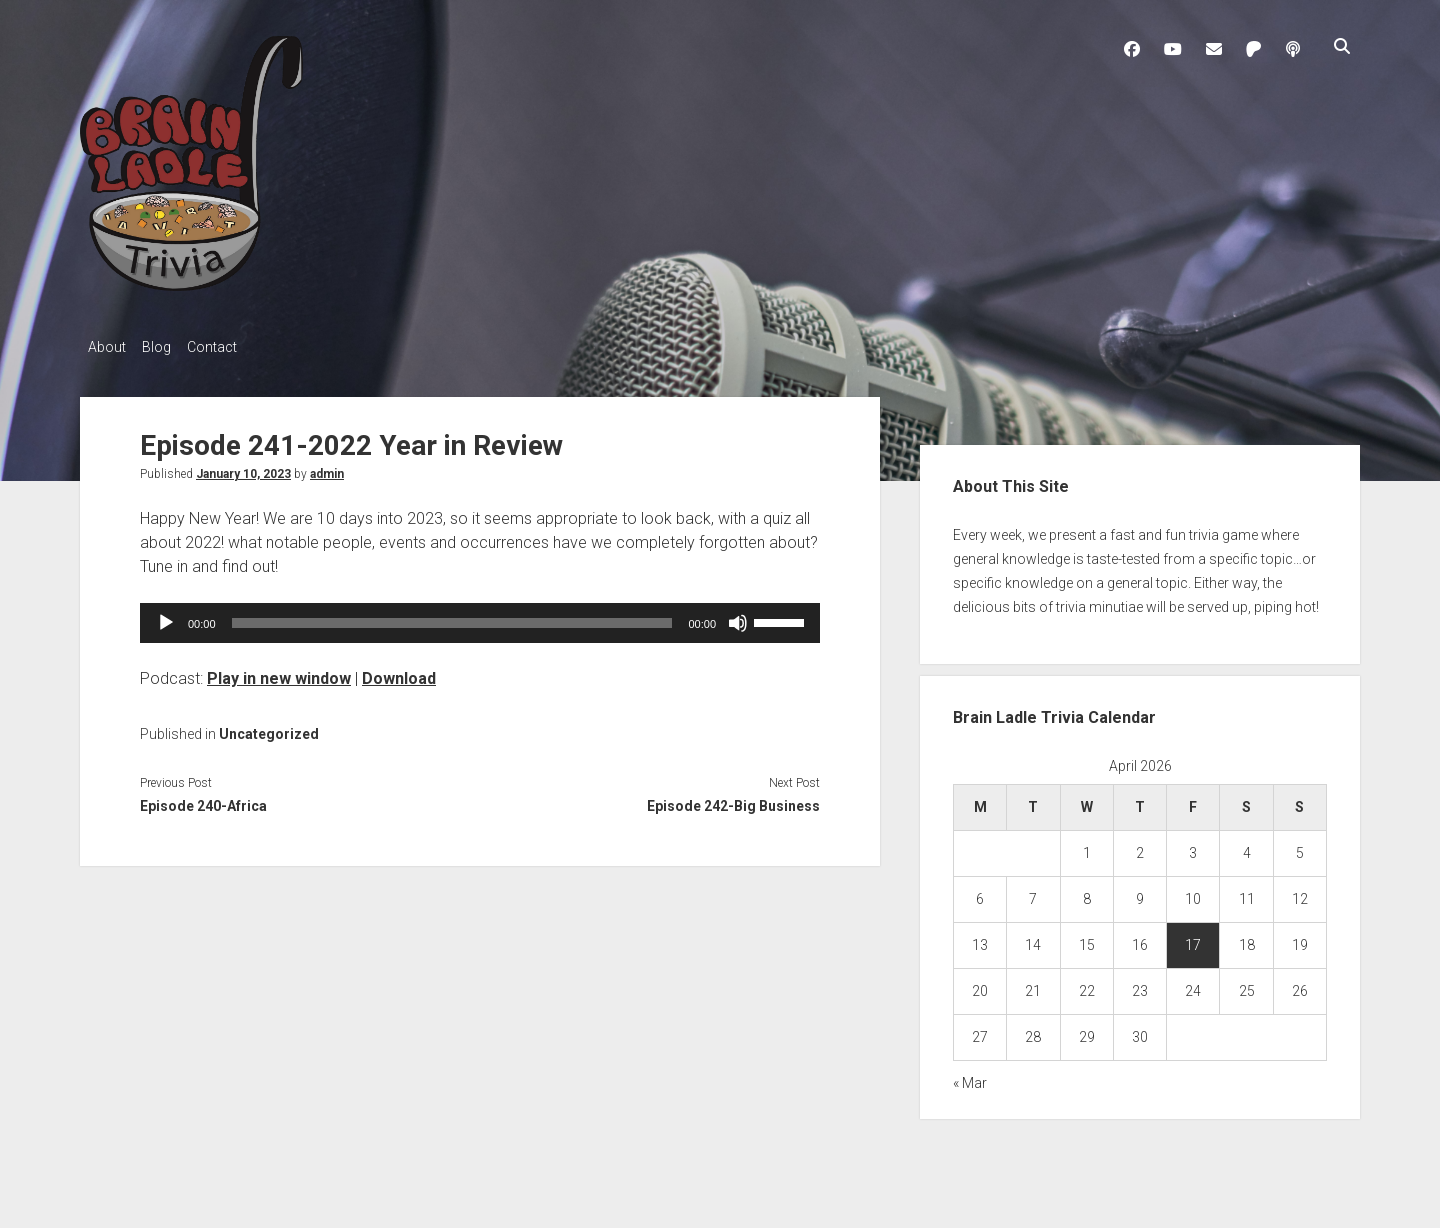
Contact (232, 347)
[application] (480, 617)
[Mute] (738, 617)
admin (327, 468)
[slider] (452, 617)
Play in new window (279, 672)
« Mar (970, 1078)
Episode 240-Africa (203, 800)
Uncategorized (269, 728)
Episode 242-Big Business (733, 800)
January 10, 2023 (243, 468)
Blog (166, 347)
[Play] (166, 617)
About (107, 347)
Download (399, 672)
